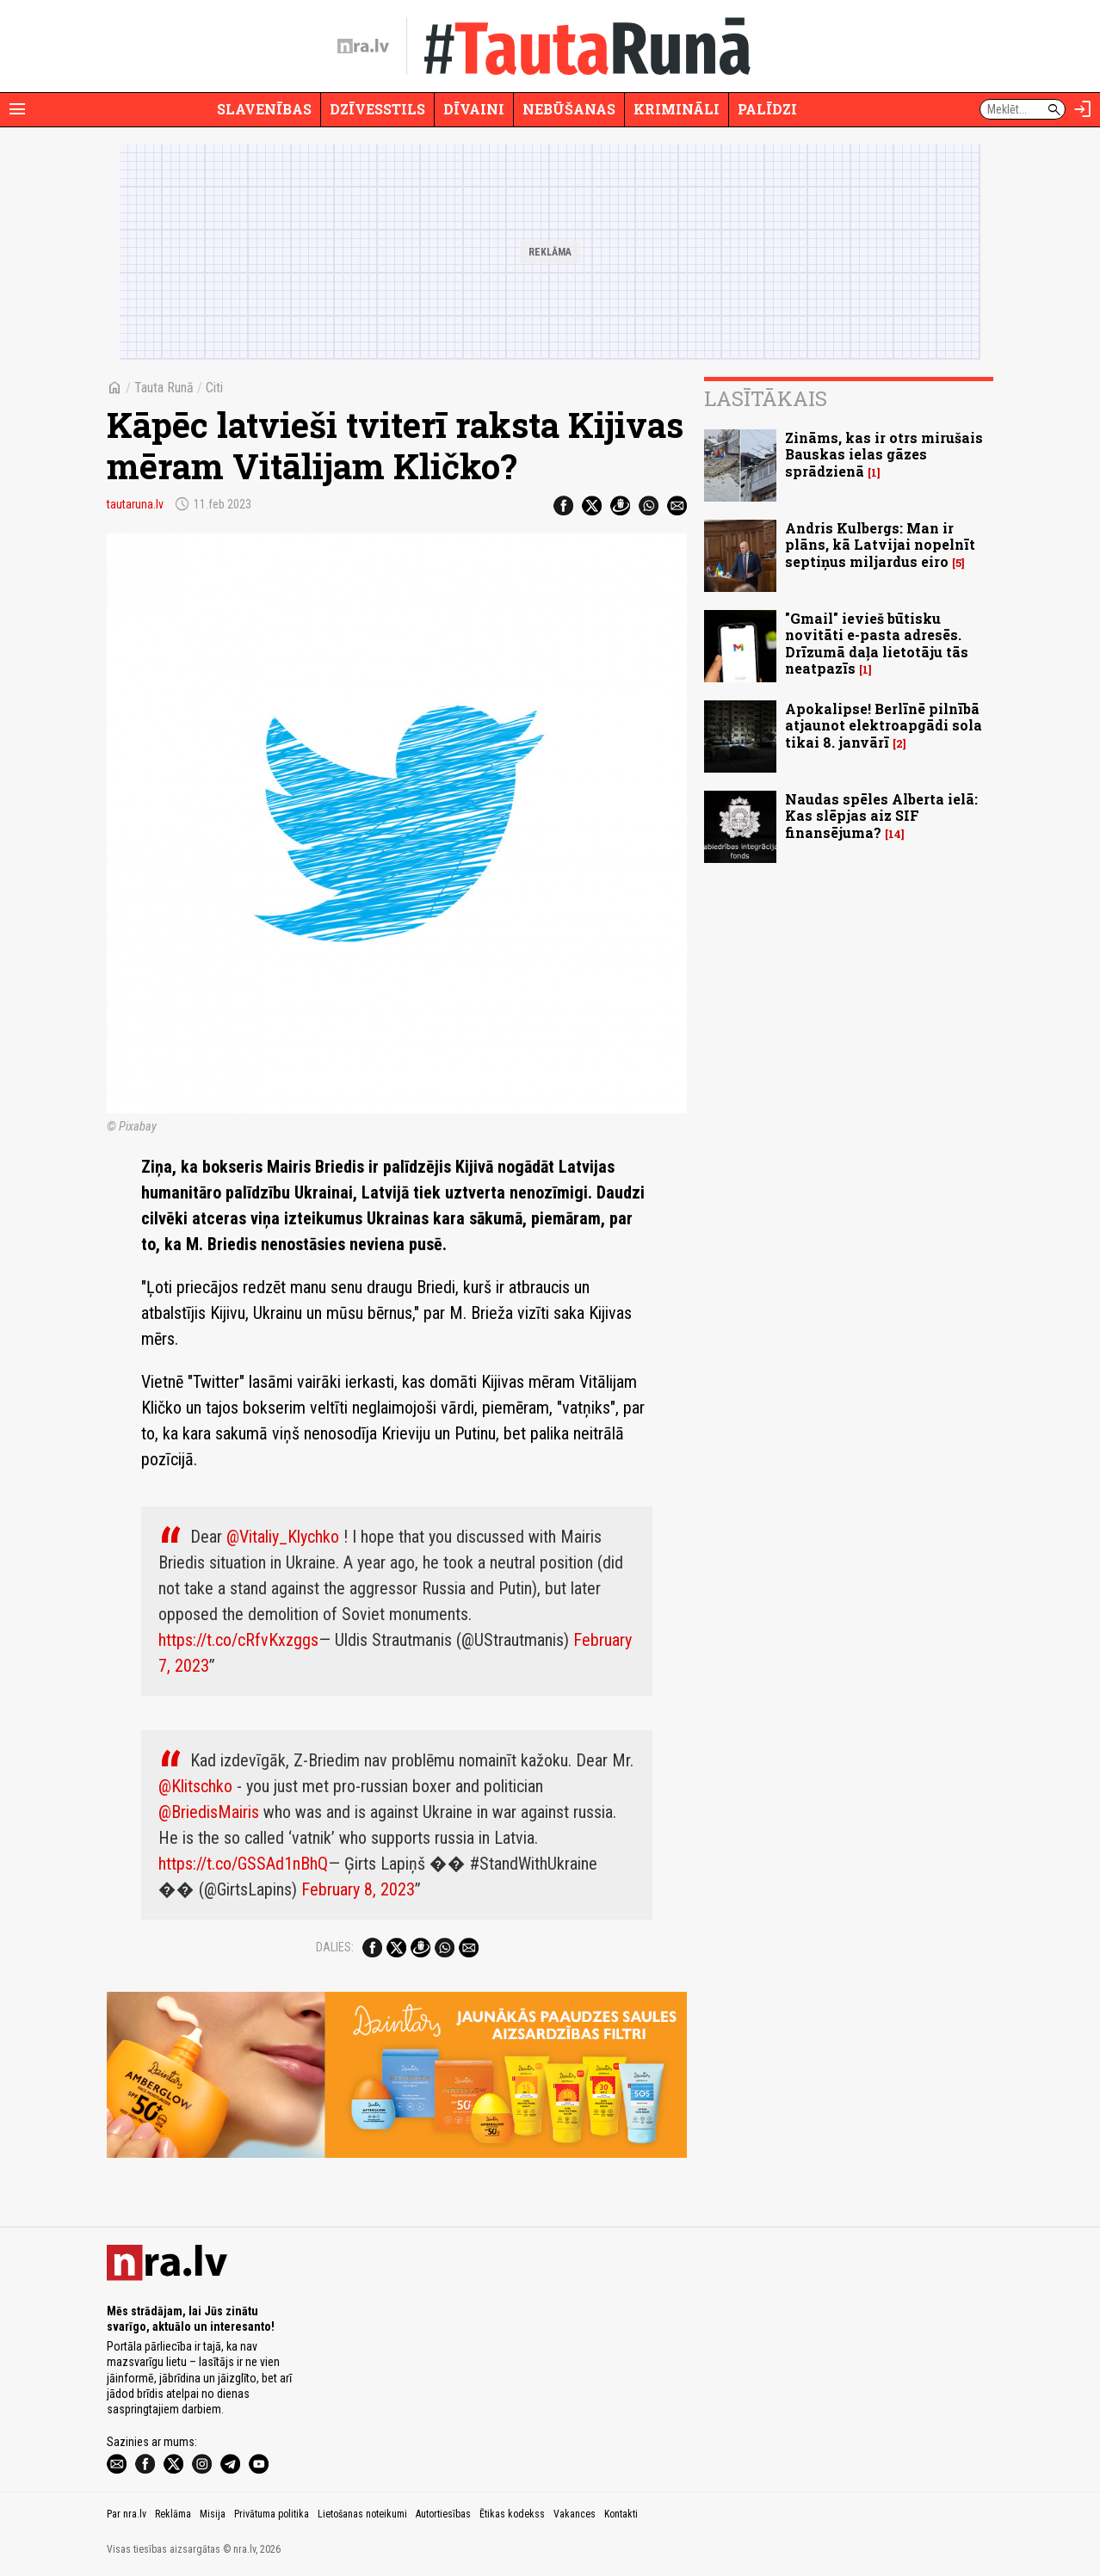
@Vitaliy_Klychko (282, 1536)
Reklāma (173, 2514)
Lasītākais (765, 398)
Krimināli (676, 109)
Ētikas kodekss (512, 2514)
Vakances (574, 2514)
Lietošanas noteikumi (362, 2514)
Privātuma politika (271, 2514)
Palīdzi (767, 109)
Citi (214, 387)
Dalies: (335, 1947)
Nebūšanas (568, 109)
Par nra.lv (126, 2514)
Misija (213, 2514)
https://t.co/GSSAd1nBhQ (243, 1863)
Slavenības (264, 109)
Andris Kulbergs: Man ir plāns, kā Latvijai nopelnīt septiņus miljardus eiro (880, 544)
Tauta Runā (164, 387)
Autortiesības (443, 2514)
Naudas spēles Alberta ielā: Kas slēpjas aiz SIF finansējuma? (881, 815)
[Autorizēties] (1083, 109)
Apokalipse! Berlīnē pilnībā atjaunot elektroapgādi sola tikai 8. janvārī (883, 724)
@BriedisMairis (208, 1812)
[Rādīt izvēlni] (17, 109)
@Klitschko (195, 1786)
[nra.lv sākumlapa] (363, 46)
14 (894, 834)
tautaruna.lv (135, 504)
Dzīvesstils (377, 109)
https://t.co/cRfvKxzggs (238, 1640)
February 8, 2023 (358, 1889)
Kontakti (621, 2514)
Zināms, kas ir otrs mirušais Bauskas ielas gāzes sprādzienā (884, 453)
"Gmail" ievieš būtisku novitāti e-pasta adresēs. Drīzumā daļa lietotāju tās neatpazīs (876, 643)
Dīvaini (473, 109)
